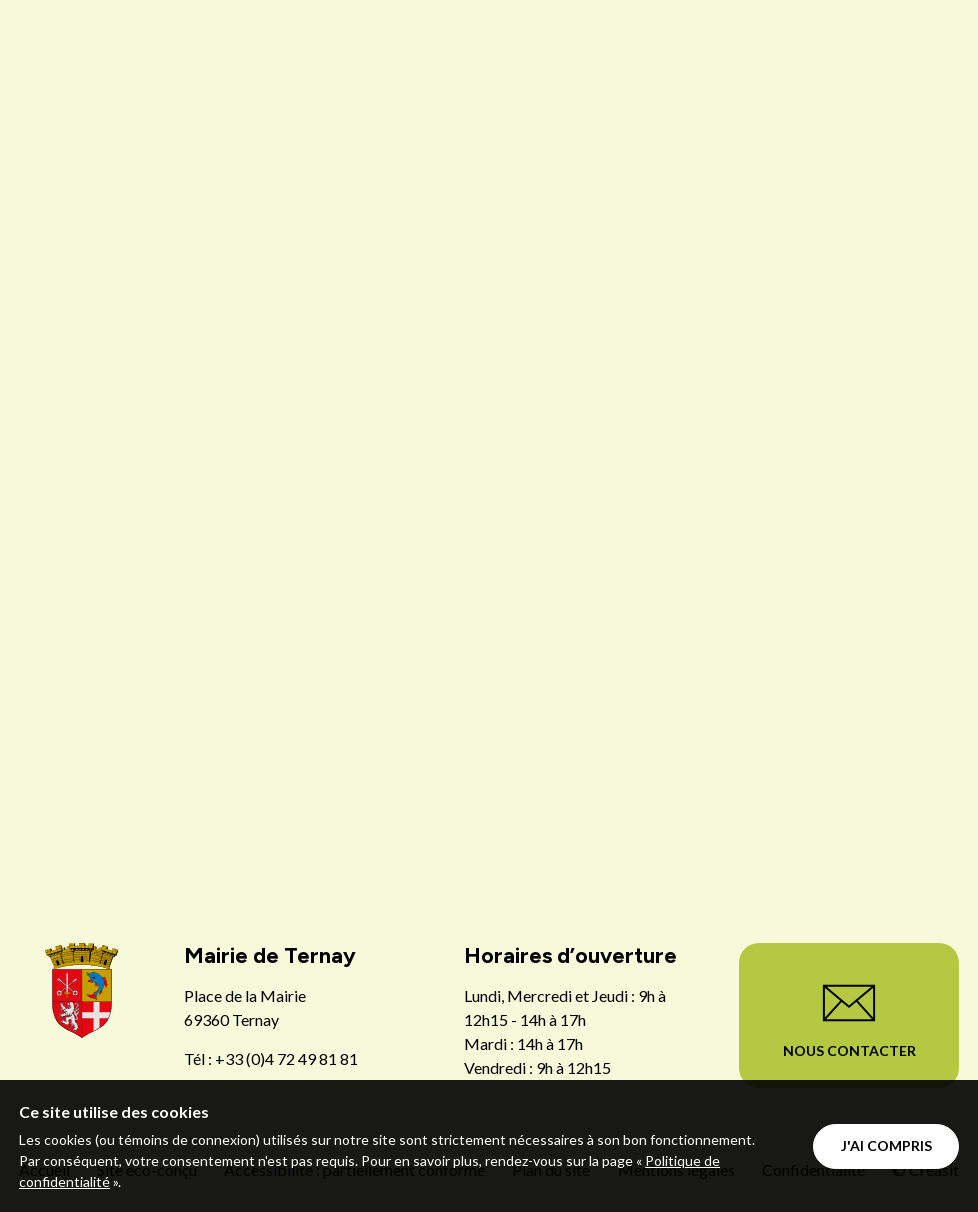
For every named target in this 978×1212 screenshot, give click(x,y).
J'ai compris (886, 1145)
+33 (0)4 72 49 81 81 (286, 1058)
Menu (742, 78)
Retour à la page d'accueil (489, 821)
